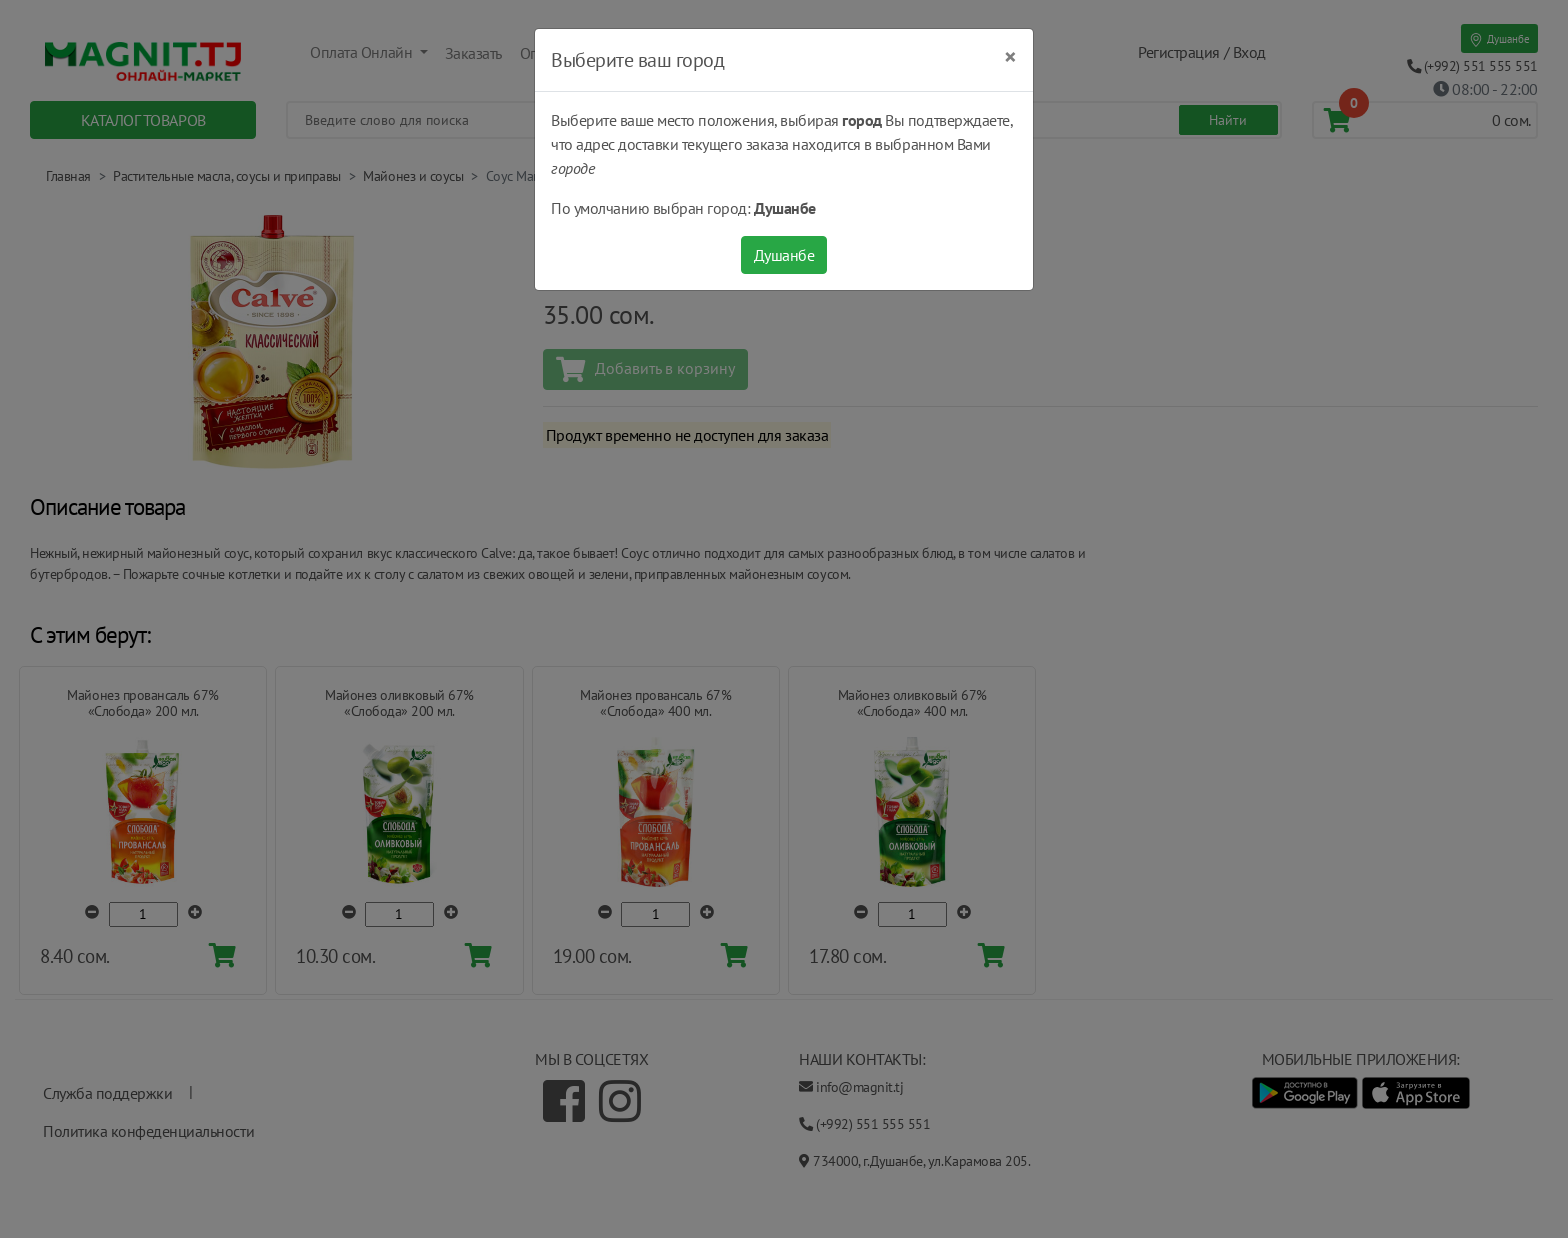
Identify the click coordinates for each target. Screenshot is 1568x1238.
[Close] (1010, 57)
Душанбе (784, 255)
